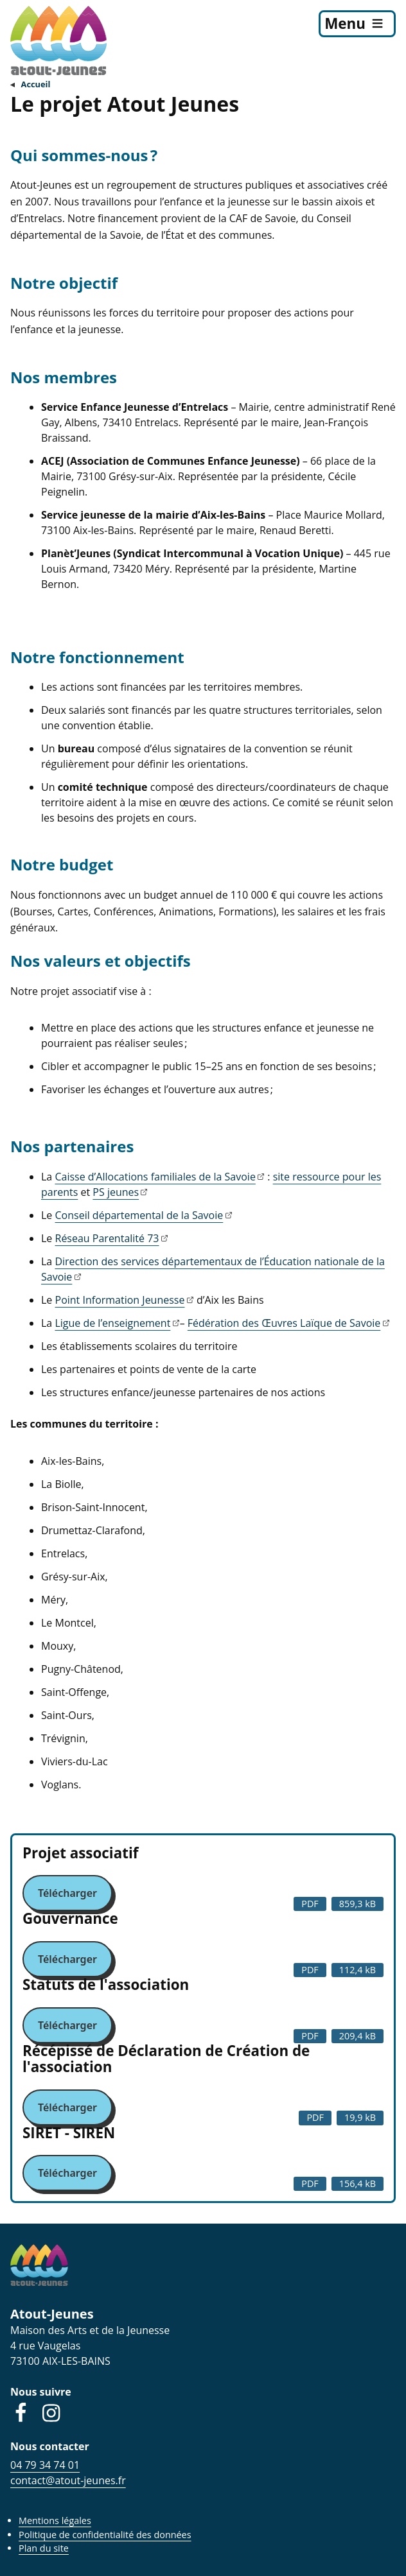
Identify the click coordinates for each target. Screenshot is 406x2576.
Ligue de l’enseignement (112, 1323)
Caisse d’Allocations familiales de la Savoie (155, 1177)
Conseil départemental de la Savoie (139, 1215)
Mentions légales (55, 2520)
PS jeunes (116, 1192)
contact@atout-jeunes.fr (68, 2480)
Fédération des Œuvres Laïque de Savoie (284, 1323)
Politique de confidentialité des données (105, 2534)
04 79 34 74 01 (45, 2465)
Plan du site (44, 2548)
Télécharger (67, 1893)
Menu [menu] (345, 23)
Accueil (36, 84)
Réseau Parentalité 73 (107, 1238)
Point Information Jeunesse (120, 1300)
